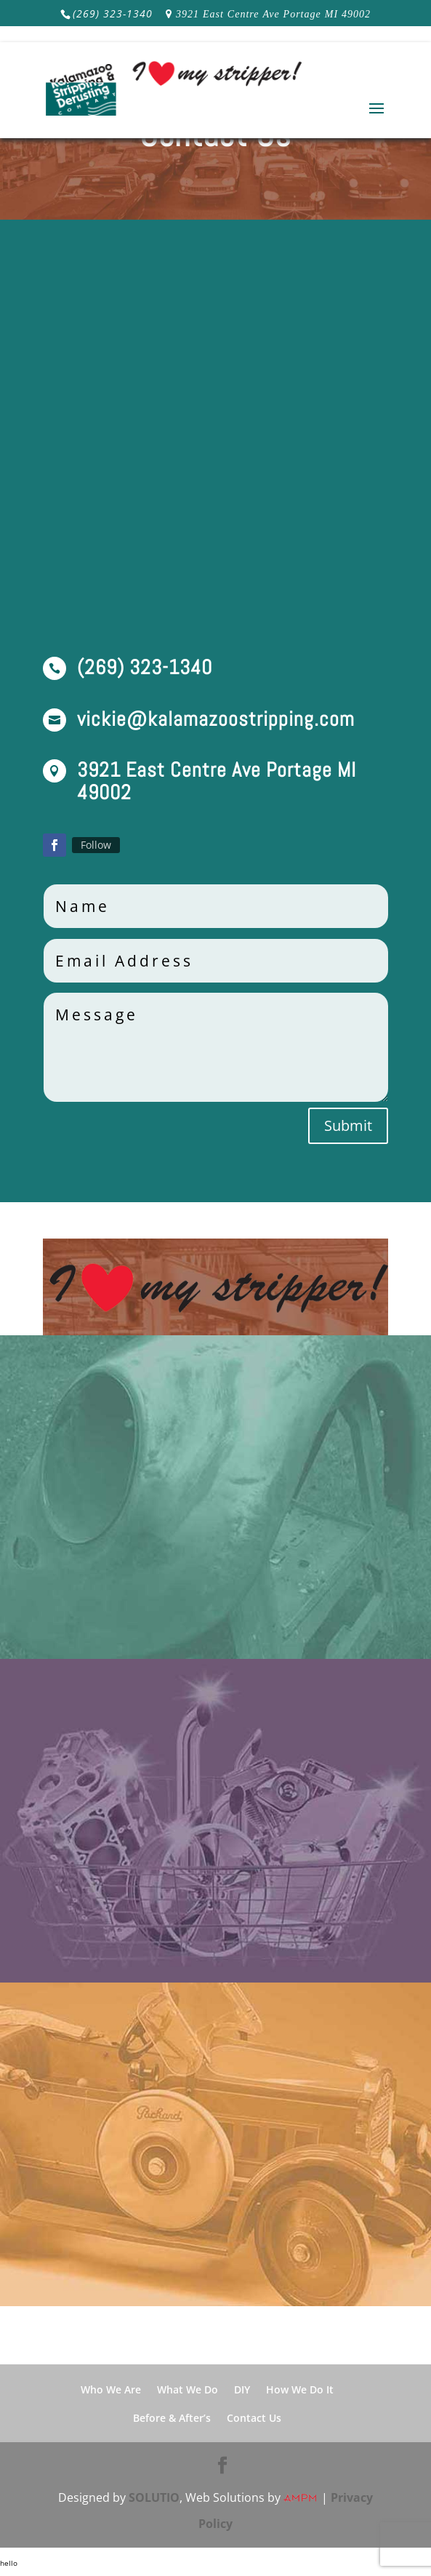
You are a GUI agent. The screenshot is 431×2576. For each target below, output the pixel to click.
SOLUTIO (154, 2497)
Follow (96, 845)
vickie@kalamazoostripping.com (216, 719)
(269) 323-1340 (113, 13)
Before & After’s (172, 2418)
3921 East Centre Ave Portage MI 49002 (273, 14)
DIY (242, 2389)
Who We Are (111, 2389)
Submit (348, 1125)
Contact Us (254, 2418)
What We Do (187, 2389)
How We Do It (300, 2389)
